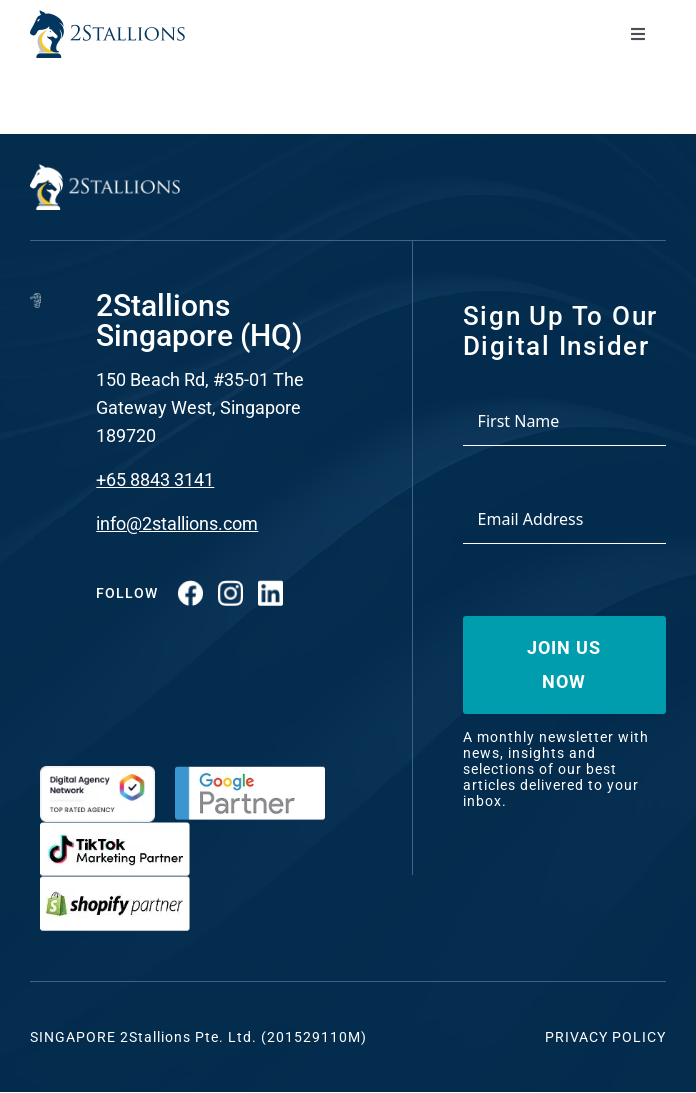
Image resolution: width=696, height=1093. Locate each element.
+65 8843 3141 (155, 479)
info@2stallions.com (177, 523)
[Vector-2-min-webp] (107, 18)
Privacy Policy (605, 1037)
